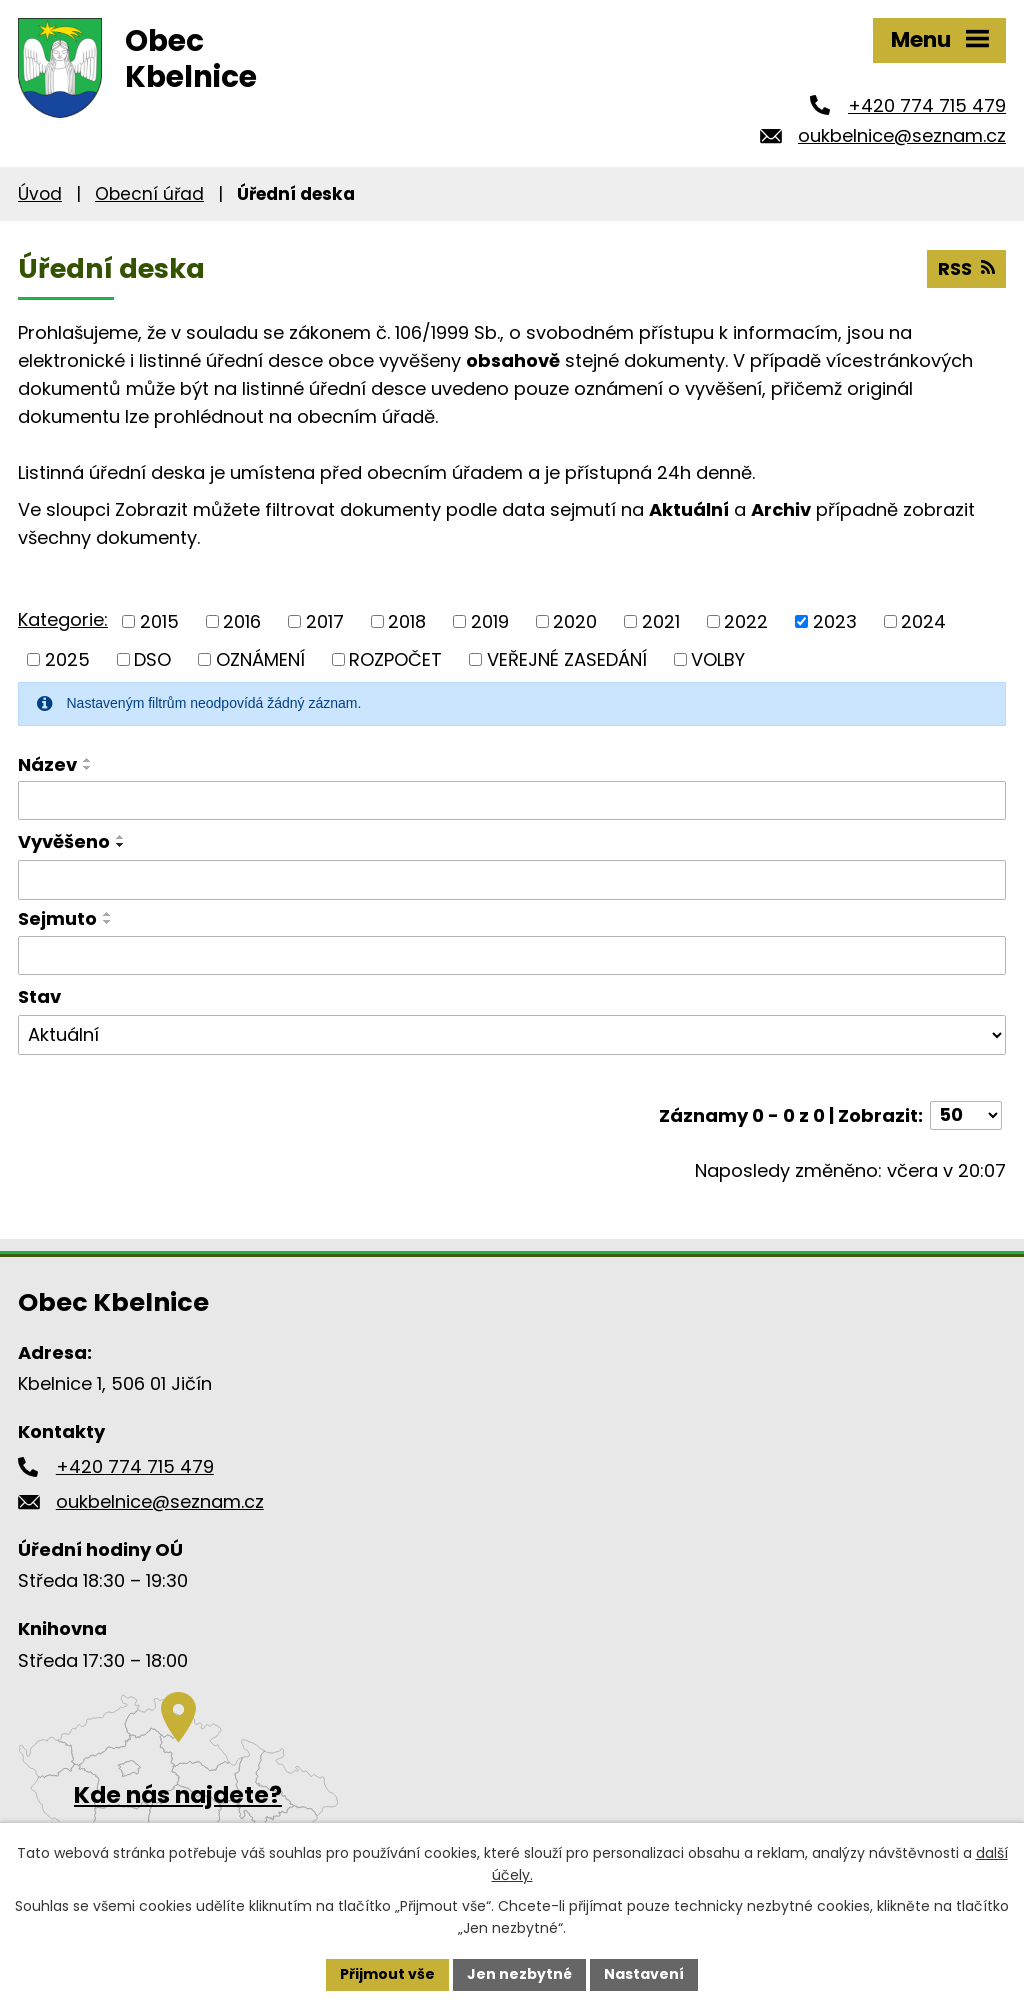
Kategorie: (63, 619)
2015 (159, 621)
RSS (966, 268)
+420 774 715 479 (927, 105)
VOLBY (718, 659)
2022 (746, 621)
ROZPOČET (395, 659)
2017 (325, 621)
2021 (661, 621)
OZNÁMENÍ (260, 659)
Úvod (40, 194)
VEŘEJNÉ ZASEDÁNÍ (567, 659)
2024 (923, 621)
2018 (407, 621)
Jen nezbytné (519, 1974)
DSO (152, 659)
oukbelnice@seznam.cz (902, 135)
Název (47, 764)
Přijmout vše (387, 1974)
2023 (835, 621)
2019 (490, 621)
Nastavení (644, 1974)
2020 (575, 621)
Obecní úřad (149, 194)
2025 (67, 659)
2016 (242, 621)
